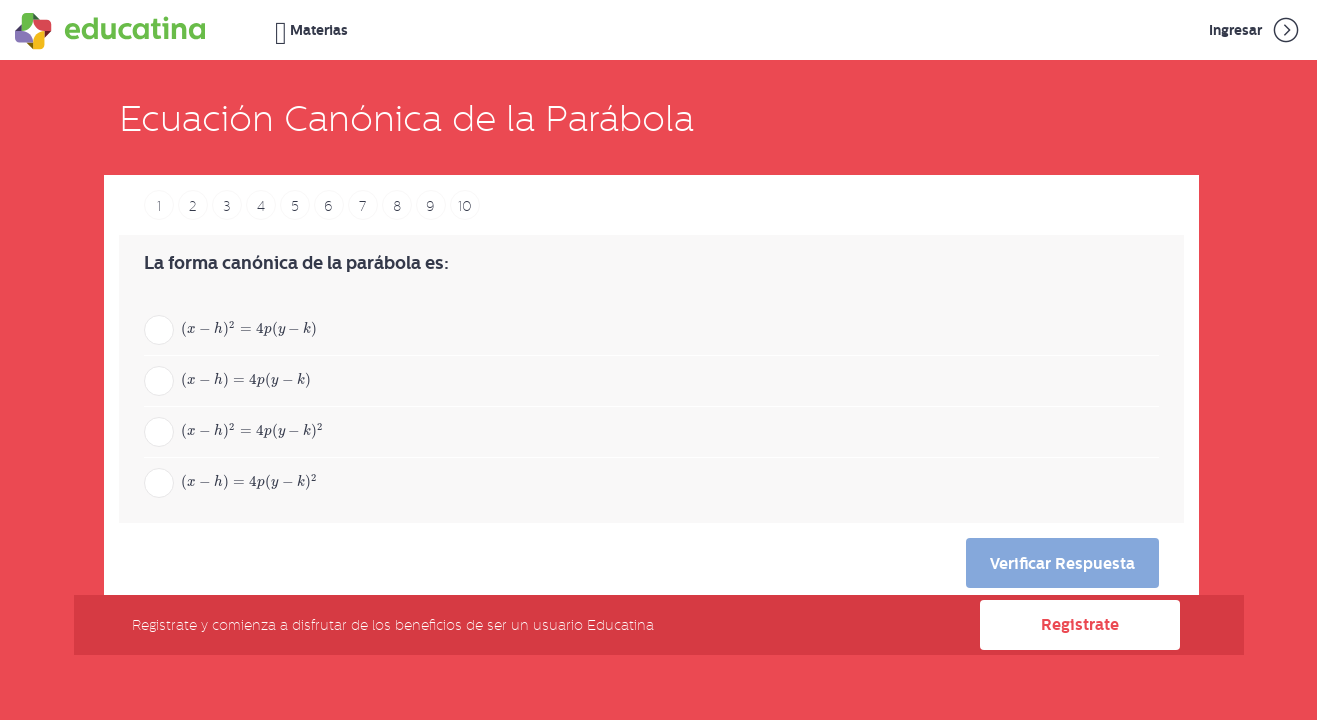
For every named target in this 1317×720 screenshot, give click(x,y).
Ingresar (1255, 30)
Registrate (1080, 624)
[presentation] (262, 327)
